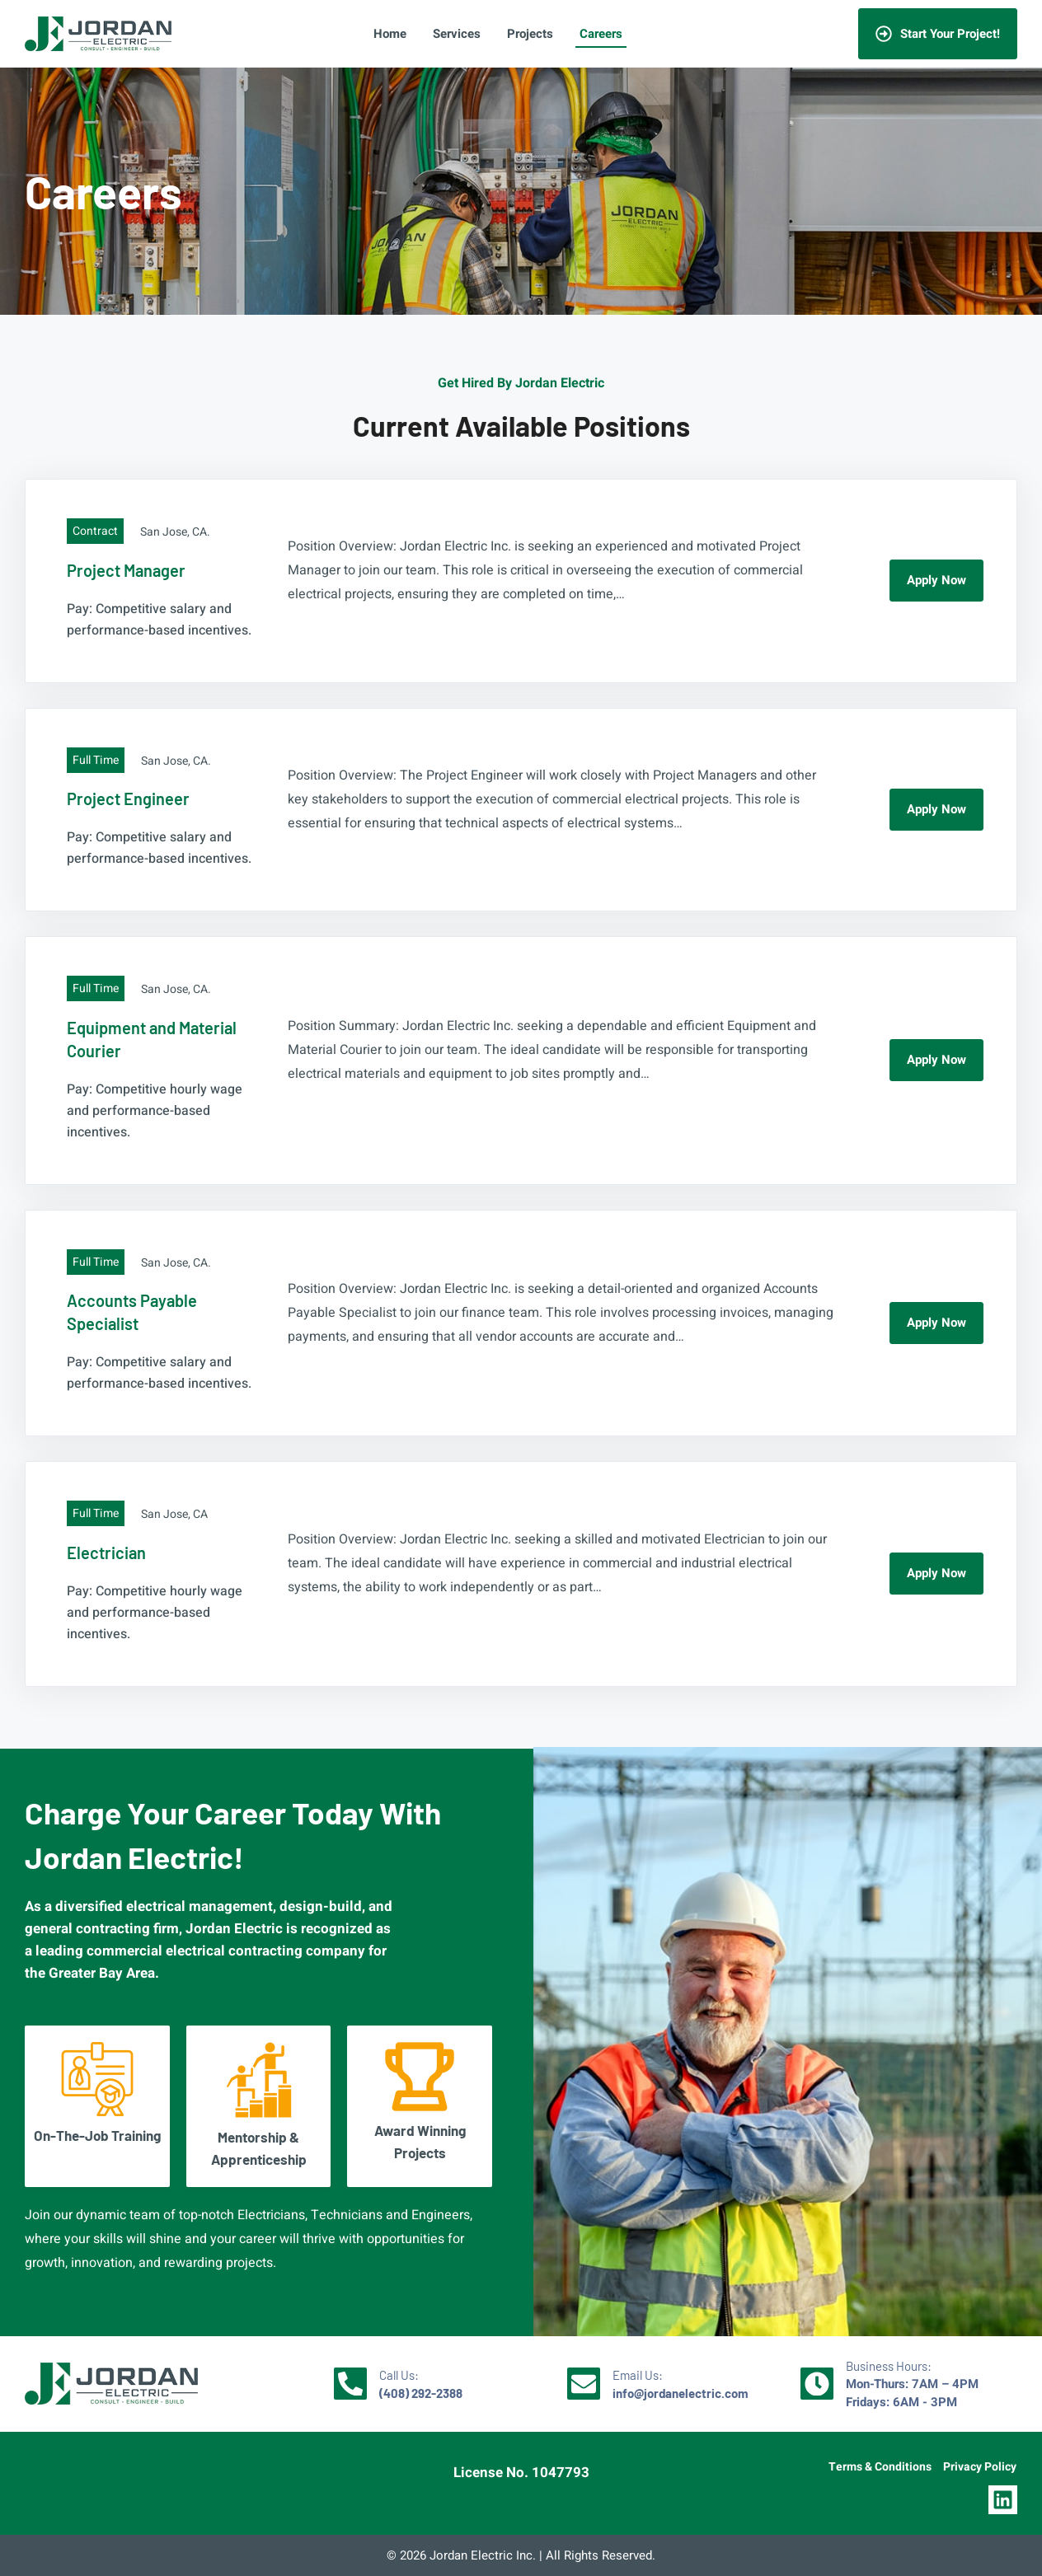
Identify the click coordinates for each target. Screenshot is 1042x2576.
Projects (530, 34)
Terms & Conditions (880, 2466)
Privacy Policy (979, 2466)
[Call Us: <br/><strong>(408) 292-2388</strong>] (350, 2384)
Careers (601, 34)
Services (457, 34)
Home (389, 34)
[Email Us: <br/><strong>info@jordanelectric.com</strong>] (583, 2384)
